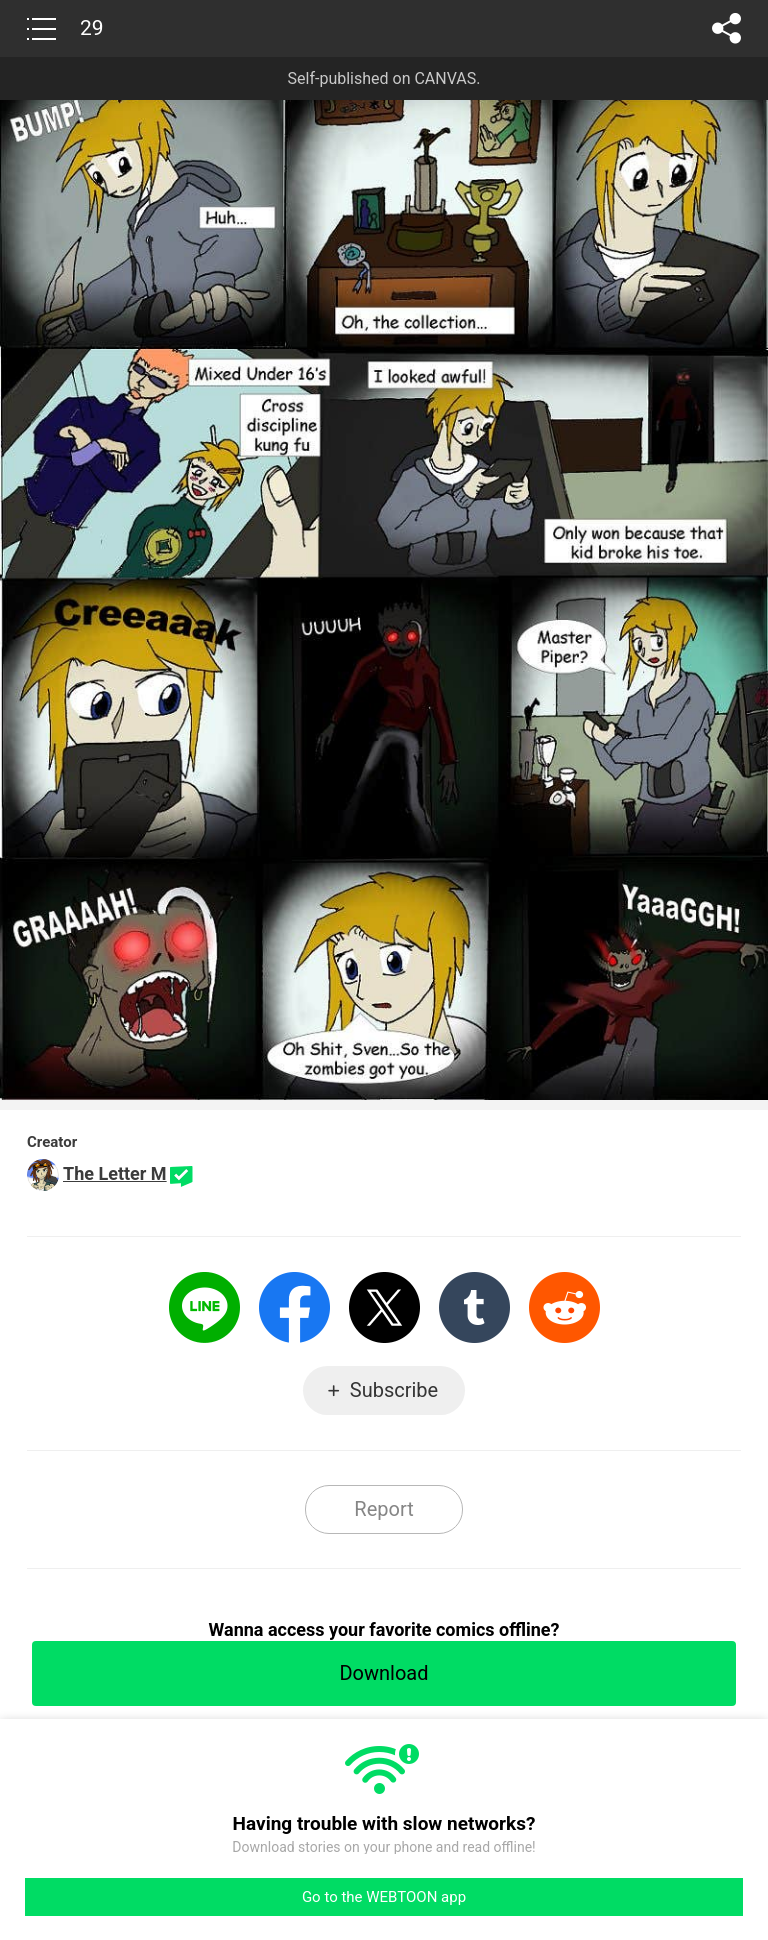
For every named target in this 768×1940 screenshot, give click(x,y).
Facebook (294, 1307)
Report (383, 1509)
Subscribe (394, 1390)
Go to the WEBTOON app (384, 1897)
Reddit (564, 1307)
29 (92, 28)
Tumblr (474, 1307)
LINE (204, 1307)
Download (383, 1673)
